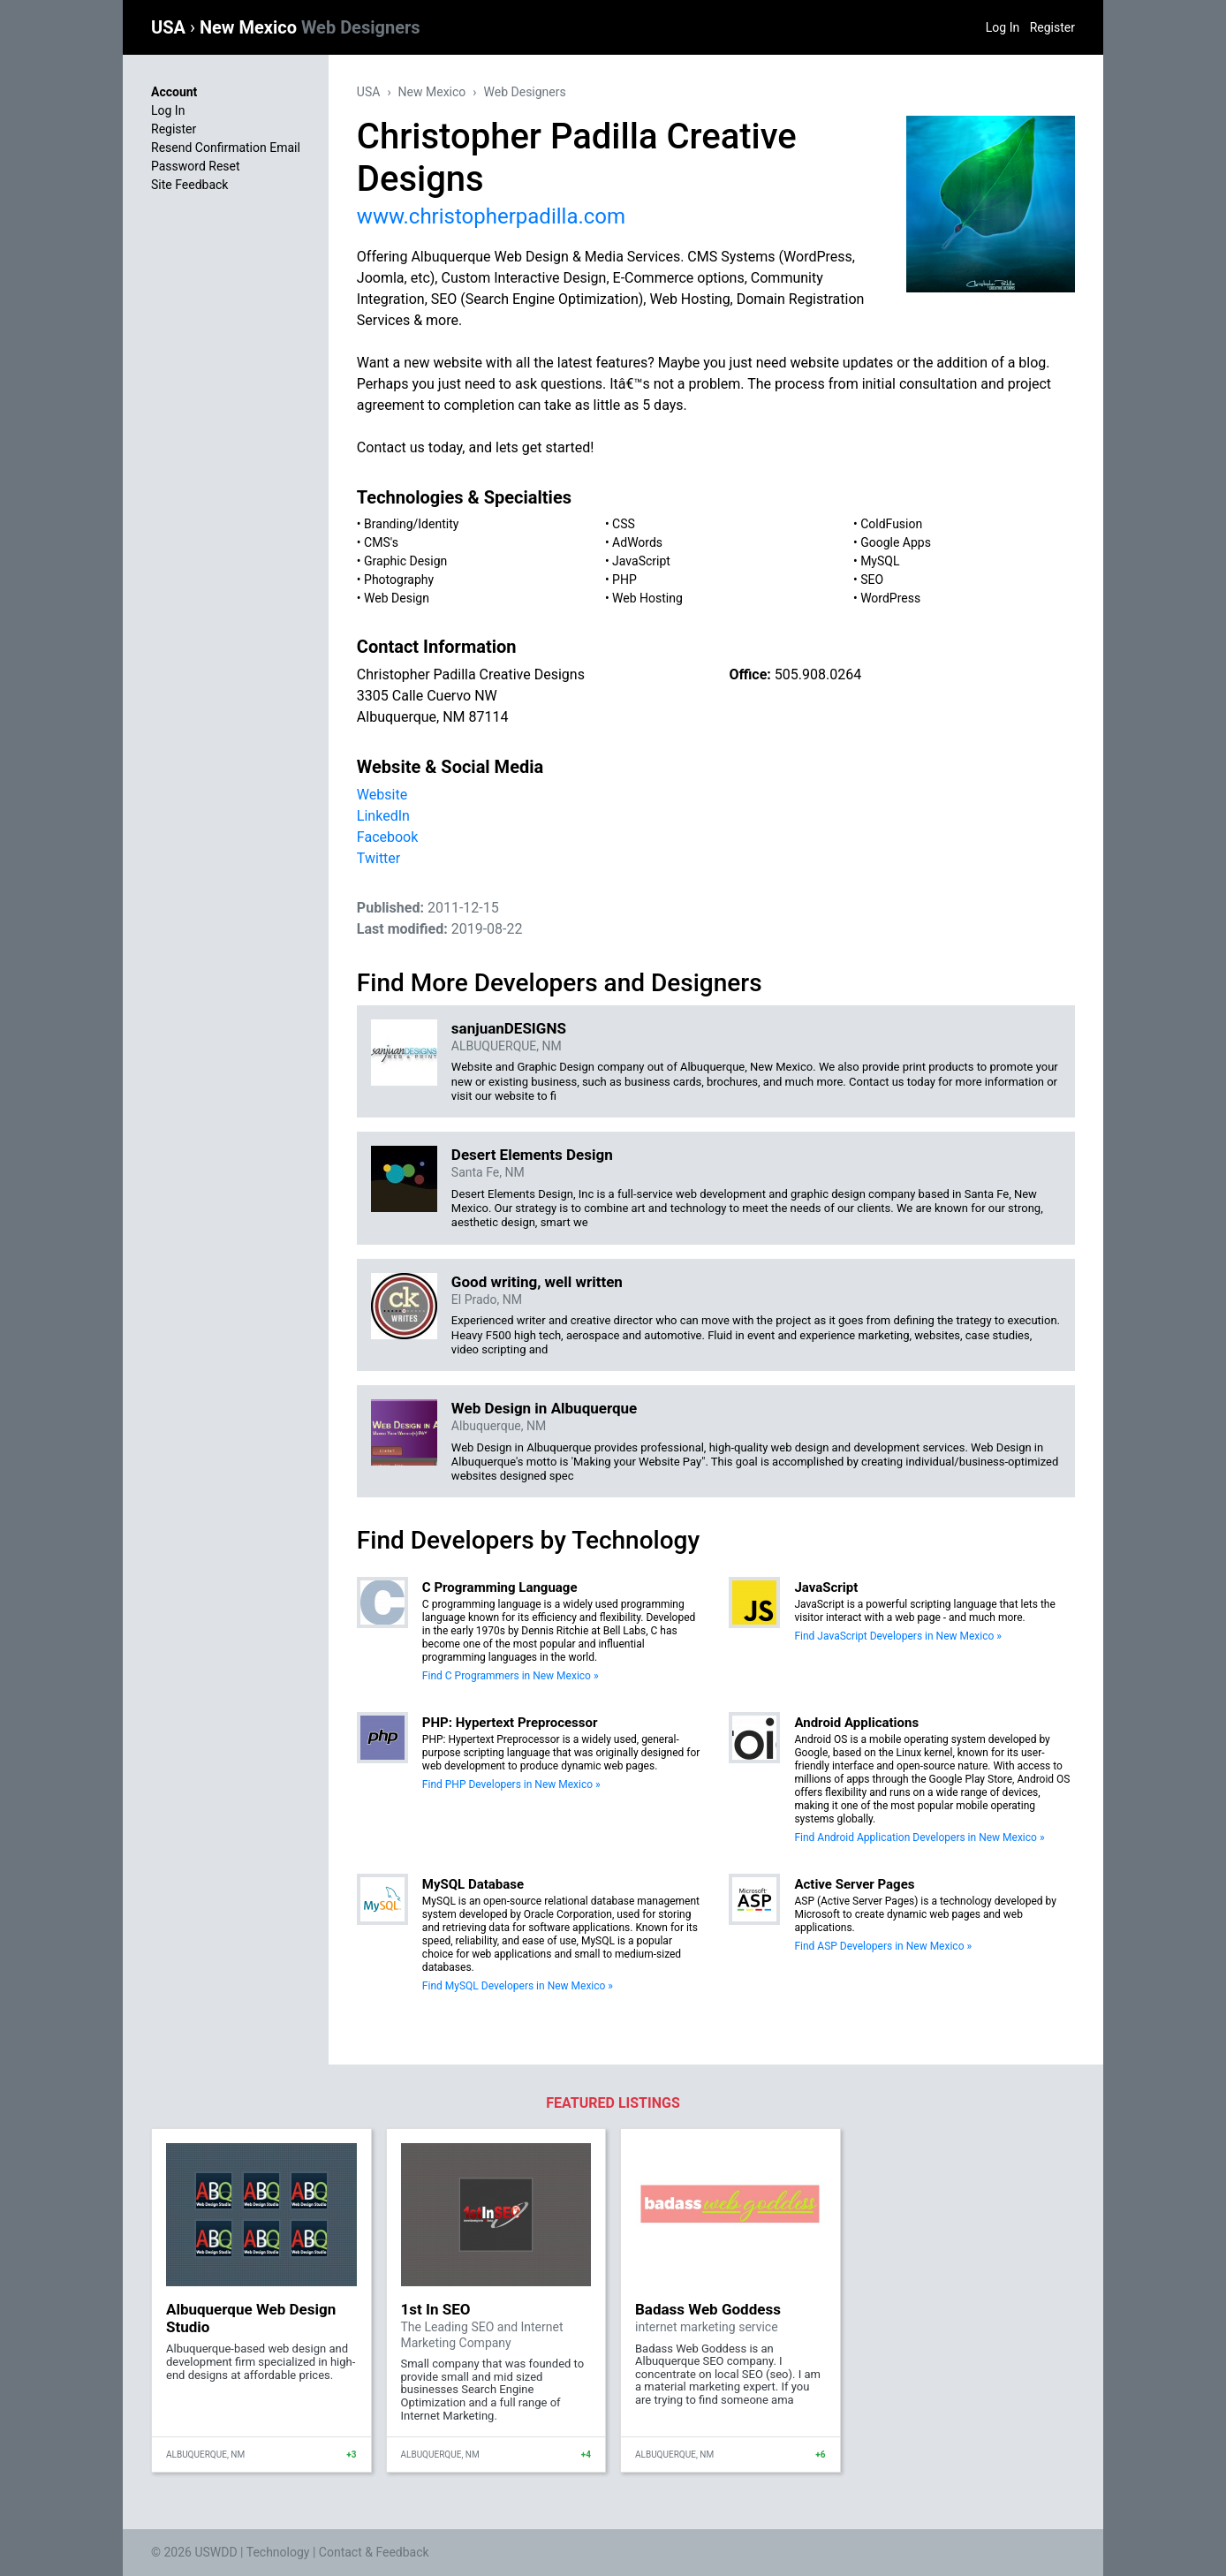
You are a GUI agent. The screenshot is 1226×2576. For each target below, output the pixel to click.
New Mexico (310, 27)
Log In (1002, 27)
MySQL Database (473, 1884)
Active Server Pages (854, 1884)
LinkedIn (383, 815)
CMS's (381, 542)
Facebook (387, 837)
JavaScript (641, 561)
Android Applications (856, 1723)
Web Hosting (647, 598)
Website (382, 794)
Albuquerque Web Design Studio (251, 2318)
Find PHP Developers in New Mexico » (511, 1784)
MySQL (879, 561)
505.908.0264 (818, 674)
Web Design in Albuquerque (544, 1408)
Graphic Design (405, 561)
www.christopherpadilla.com (491, 216)
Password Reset (195, 166)
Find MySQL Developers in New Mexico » (517, 1986)
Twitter (378, 858)
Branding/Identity (411, 524)
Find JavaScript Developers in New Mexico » (898, 1636)
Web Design (396, 598)
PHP (624, 579)
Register (1052, 27)
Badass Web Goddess (708, 2309)
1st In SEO (436, 2309)
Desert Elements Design (532, 1154)
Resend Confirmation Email (225, 147)
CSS (623, 524)
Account (174, 92)
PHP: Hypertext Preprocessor (510, 1723)
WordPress (890, 598)
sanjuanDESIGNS (508, 1028)
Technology (278, 2552)
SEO (871, 579)
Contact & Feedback (374, 2552)
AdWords (637, 542)
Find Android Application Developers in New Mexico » (919, 1837)
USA (170, 27)
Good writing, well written (537, 1282)
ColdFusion (891, 524)
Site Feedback (189, 185)
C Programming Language (500, 1587)
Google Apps (895, 542)
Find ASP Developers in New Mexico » (883, 1946)
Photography (399, 579)
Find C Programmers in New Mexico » (510, 1676)
